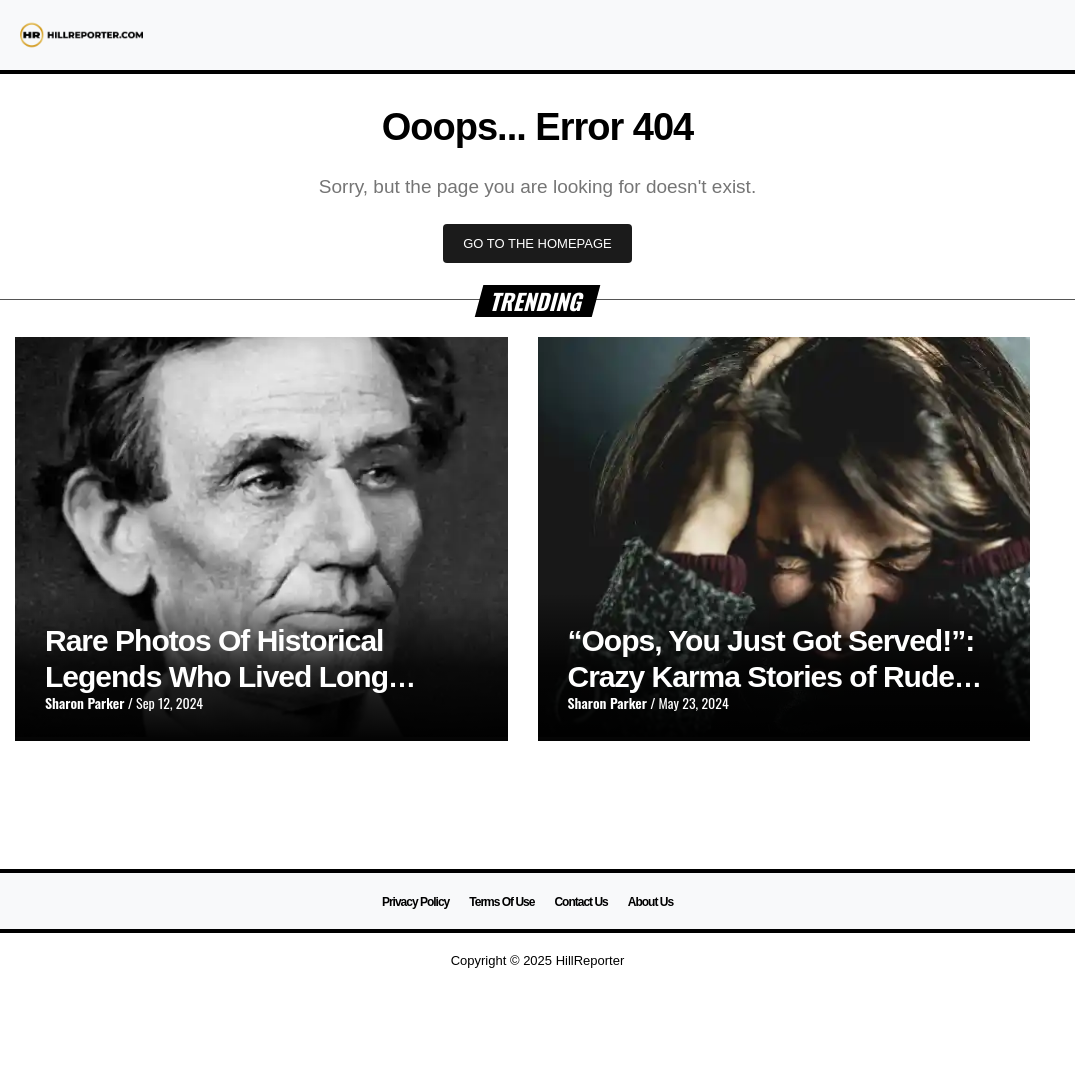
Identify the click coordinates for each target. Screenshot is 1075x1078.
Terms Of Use (501, 902)
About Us (650, 902)
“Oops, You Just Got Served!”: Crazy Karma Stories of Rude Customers (771, 676)
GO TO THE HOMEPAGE (537, 243)
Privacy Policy (415, 902)
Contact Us (580, 902)
